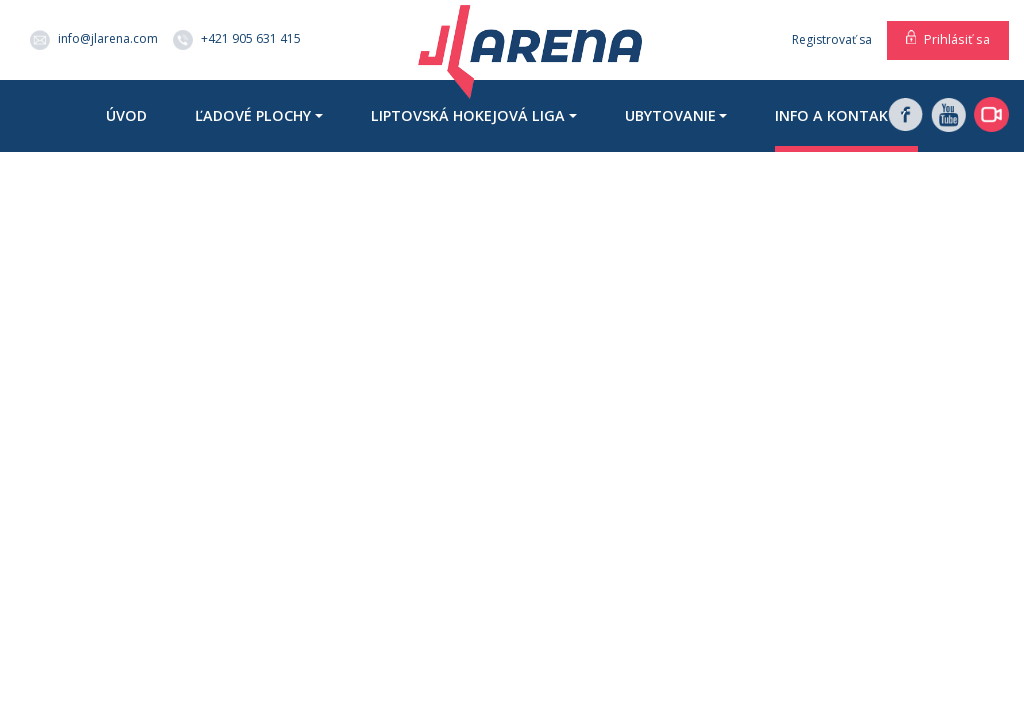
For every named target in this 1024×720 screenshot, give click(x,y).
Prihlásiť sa (957, 39)
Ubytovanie (670, 115)
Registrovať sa (832, 39)
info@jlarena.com (94, 40)
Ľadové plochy (253, 115)
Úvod (126, 115)
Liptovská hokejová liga (468, 115)
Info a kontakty (840, 115)
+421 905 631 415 (237, 40)
